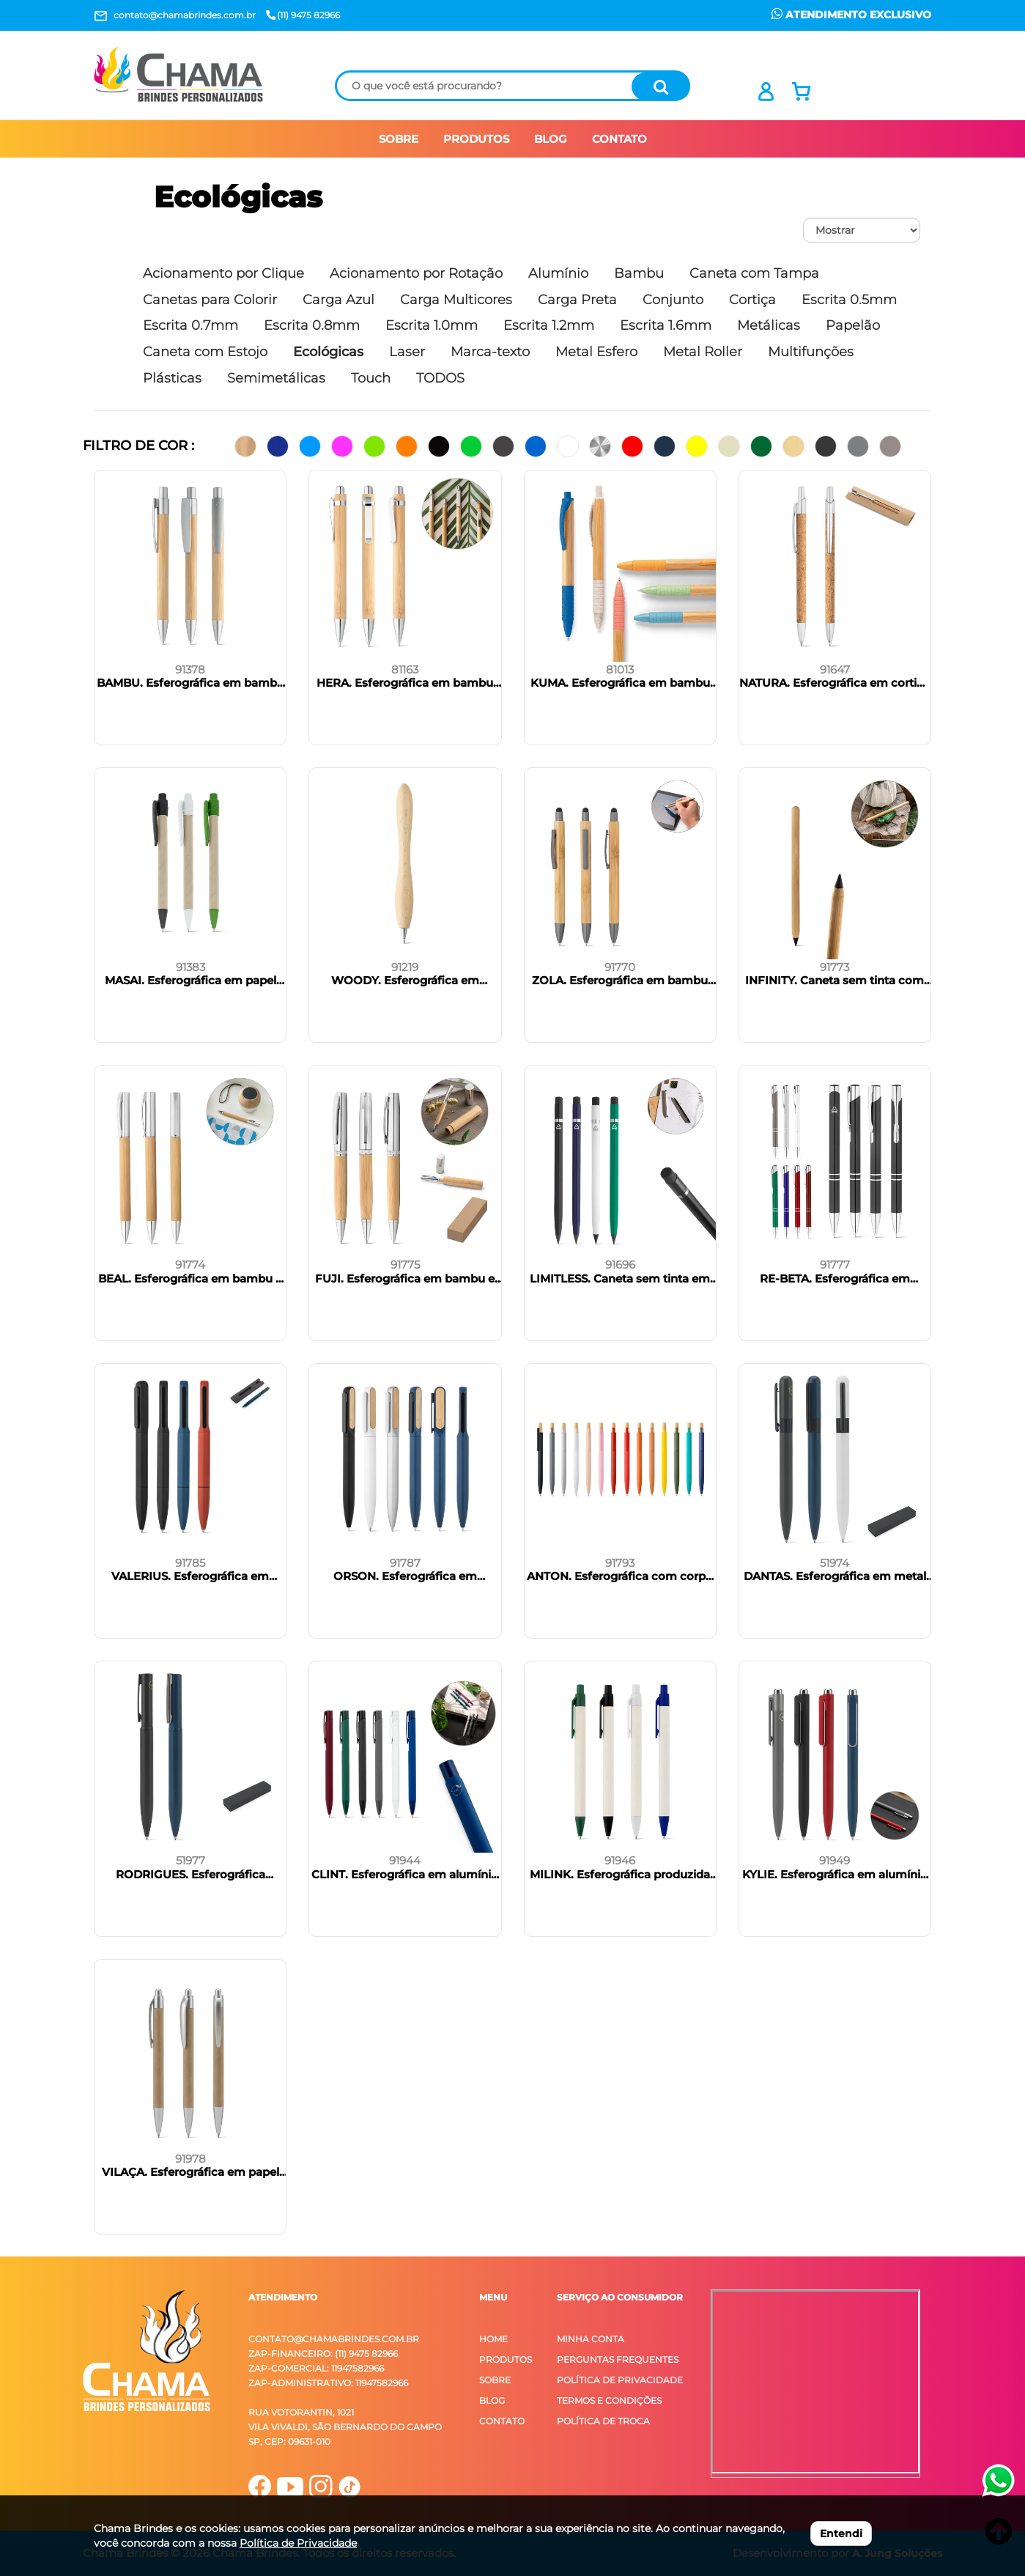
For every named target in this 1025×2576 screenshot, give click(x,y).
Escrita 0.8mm (312, 325)
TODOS (440, 378)
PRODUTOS (476, 139)
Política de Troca (603, 2421)
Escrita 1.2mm (548, 325)
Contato (502, 2421)
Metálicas (768, 325)
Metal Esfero (596, 352)
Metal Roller (702, 352)
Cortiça (752, 300)
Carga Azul (338, 300)
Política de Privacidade (620, 2379)
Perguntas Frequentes (617, 2359)
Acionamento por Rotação (416, 273)
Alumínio (558, 273)
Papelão (853, 325)
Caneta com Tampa (754, 273)
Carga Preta (577, 300)
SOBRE (398, 139)
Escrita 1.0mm (431, 325)
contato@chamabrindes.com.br (333, 2338)
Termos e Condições (609, 2400)
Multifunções (811, 352)
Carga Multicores (456, 300)
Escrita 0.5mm (849, 300)
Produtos (505, 2359)
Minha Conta (590, 2338)
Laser (407, 352)
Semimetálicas (276, 378)
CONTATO (619, 139)
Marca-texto (490, 352)
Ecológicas (238, 197)
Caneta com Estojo (205, 352)
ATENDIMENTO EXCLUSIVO (851, 14)
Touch (371, 378)
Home (493, 2338)
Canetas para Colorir (210, 300)
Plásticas (172, 378)
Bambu (639, 273)
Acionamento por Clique (223, 273)
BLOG (550, 139)
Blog (492, 2400)
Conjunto (673, 300)
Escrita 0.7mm (190, 325)
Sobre (495, 2379)
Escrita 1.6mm (665, 325)
